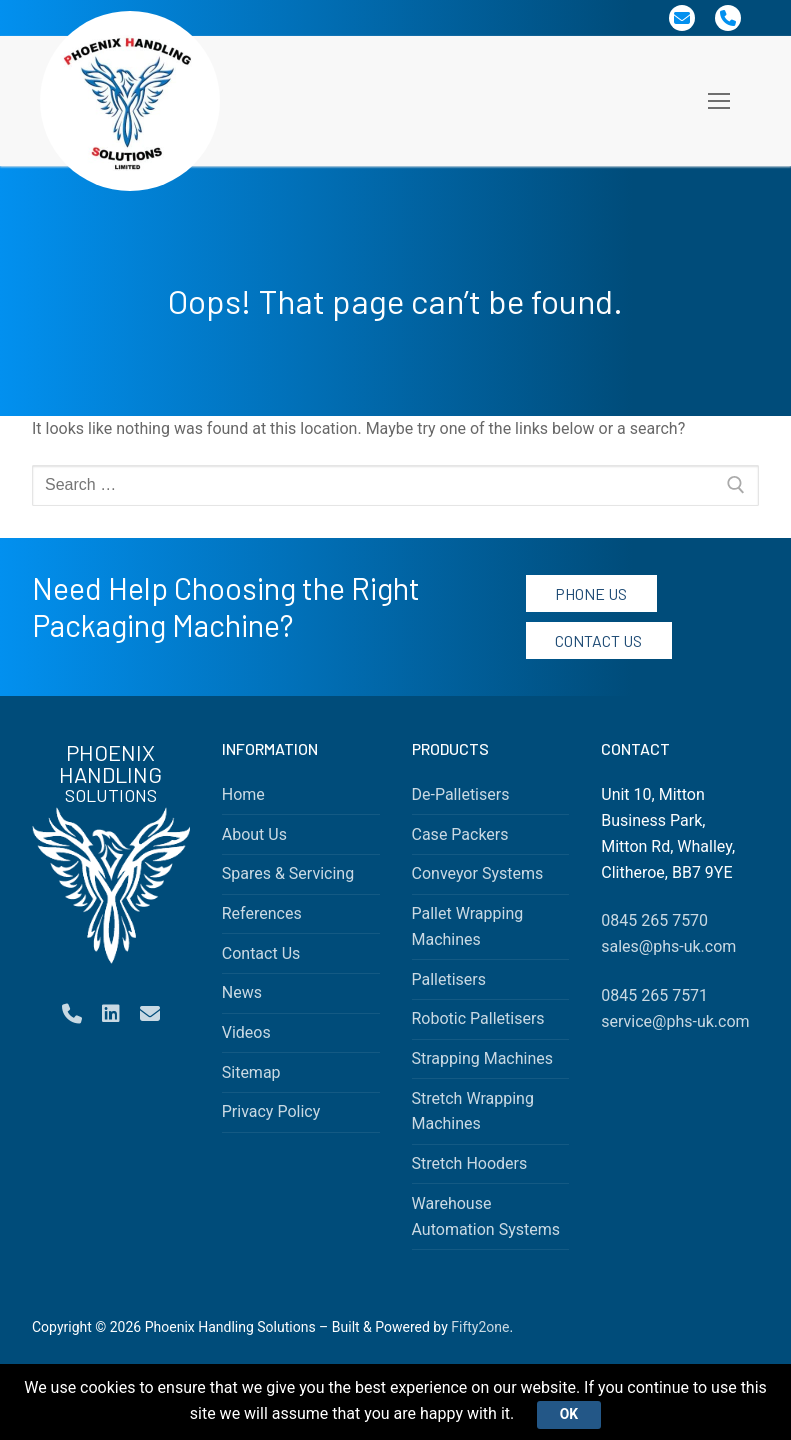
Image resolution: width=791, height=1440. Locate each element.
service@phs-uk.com (675, 1021)
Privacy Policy (271, 1111)
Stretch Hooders (470, 1163)
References (262, 913)
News (242, 992)
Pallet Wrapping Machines (468, 926)
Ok (569, 1414)
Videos (246, 1032)
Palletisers (449, 979)
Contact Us (598, 640)
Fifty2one (480, 1327)
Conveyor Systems (478, 873)
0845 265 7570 (654, 920)
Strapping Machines (483, 1058)
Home (243, 794)
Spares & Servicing (288, 873)
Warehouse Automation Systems (486, 1216)
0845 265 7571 (654, 995)
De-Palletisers (461, 794)
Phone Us (591, 593)
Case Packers (460, 834)
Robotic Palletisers (478, 1018)
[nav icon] (719, 101)
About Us (254, 834)
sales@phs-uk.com (668, 946)
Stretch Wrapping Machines (473, 1111)
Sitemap (251, 1072)
